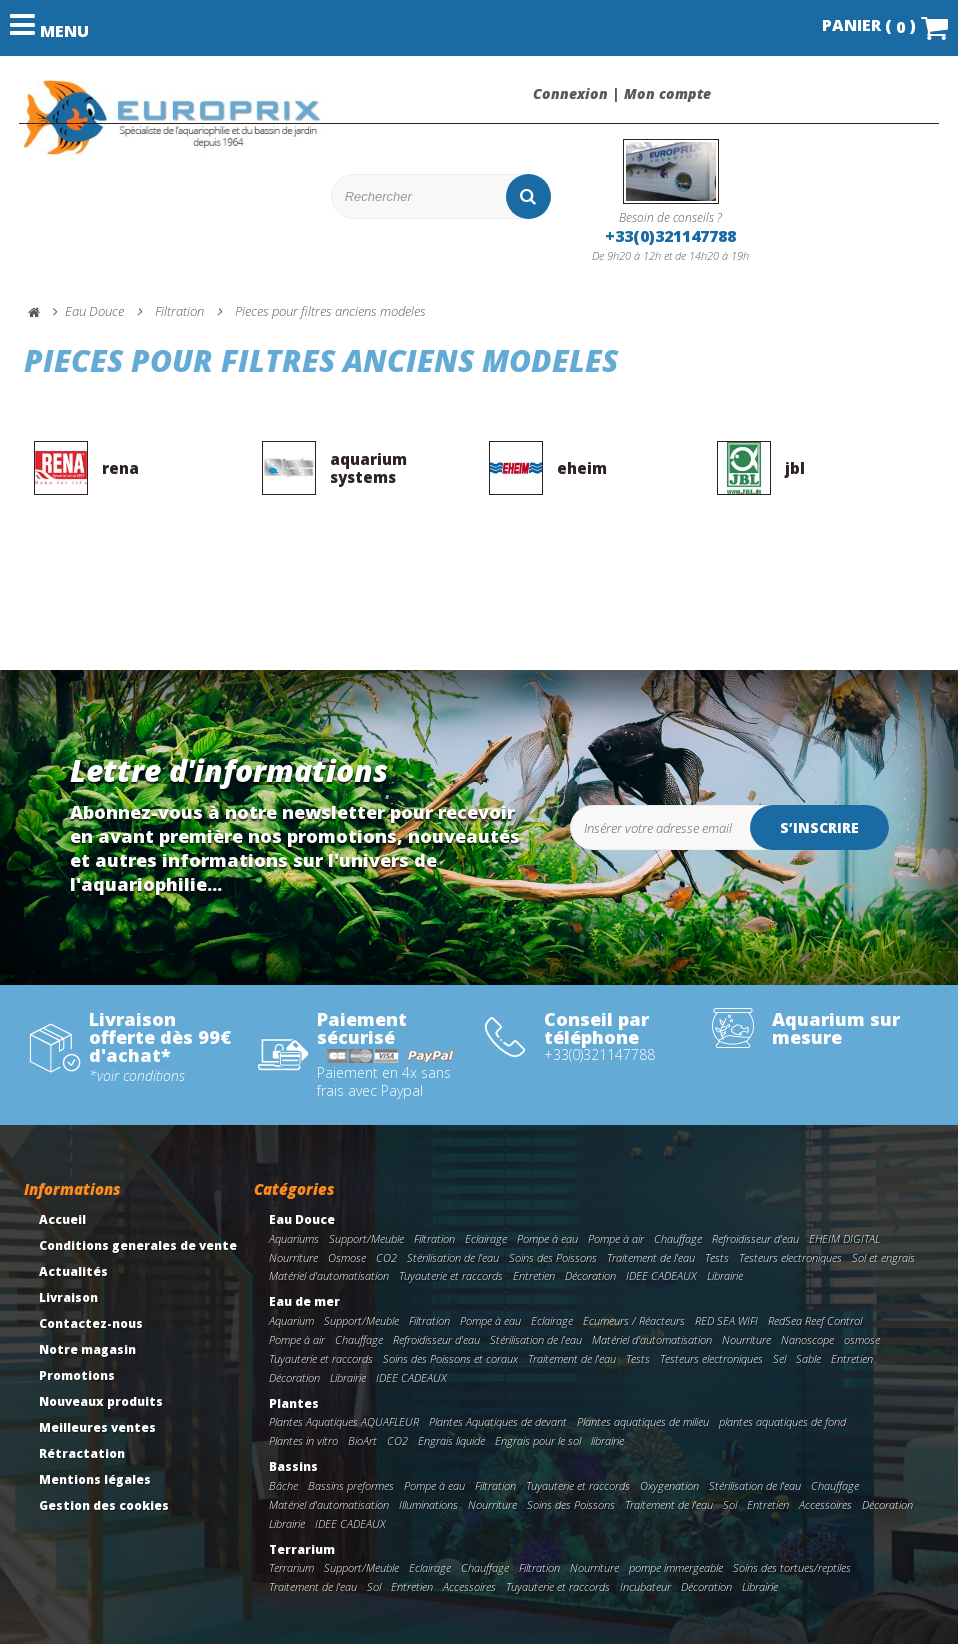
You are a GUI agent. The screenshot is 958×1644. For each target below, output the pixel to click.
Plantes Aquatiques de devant (498, 1421)
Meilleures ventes (97, 1427)
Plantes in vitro (303, 1440)
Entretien (534, 1275)
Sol (730, 1504)
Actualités (73, 1271)
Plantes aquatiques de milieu (643, 1421)
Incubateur (645, 1586)
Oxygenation (669, 1485)
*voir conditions (137, 1076)
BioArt (362, 1440)
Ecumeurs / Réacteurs (634, 1320)
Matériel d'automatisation (329, 1275)
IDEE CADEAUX (661, 1275)
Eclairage (486, 1238)
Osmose (347, 1257)
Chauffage (678, 1238)
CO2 (386, 1257)
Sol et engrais (883, 1257)
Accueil (62, 1219)
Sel (779, 1358)
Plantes (294, 1403)
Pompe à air (616, 1238)
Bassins (293, 1466)
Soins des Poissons (553, 1257)
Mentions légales (95, 1479)
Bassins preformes (351, 1485)
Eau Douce (302, 1219)
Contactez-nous (91, 1323)
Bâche (283, 1485)
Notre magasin (87, 1349)
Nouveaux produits (101, 1401)
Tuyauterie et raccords (451, 1275)
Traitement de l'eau (651, 1257)
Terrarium (302, 1549)
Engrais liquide (451, 1440)
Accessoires (825, 1504)
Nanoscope (807, 1339)
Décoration (590, 1275)
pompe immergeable (676, 1567)
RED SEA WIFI (726, 1320)
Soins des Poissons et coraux (450, 1358)
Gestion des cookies (104, 1505)
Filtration (434, 1238)
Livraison (68, 1297)
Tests (717, 1257)
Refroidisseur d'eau (755, 1238)
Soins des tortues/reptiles (792, 1567)
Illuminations (428, 1504)
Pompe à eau (547, 1238)
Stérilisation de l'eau (453, 1257)
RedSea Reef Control (815, 1320)
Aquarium (291, 1320)
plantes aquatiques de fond (782, 1421)
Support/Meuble (366, 1238)
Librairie (725, 1275)
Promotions (77, 1375)
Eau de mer (304, 1301)
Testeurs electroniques (790, 1257)
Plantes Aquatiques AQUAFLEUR (344, 1421)
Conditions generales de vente (138, 1245)
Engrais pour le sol (538, 1440)
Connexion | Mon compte (622, 94)
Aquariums (294, 1238)
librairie (607, 1440)
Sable (808, 1358)
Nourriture (293, 1257)
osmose (862, 1339)
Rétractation (82, 1453)
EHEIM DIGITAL (844, 1238)
